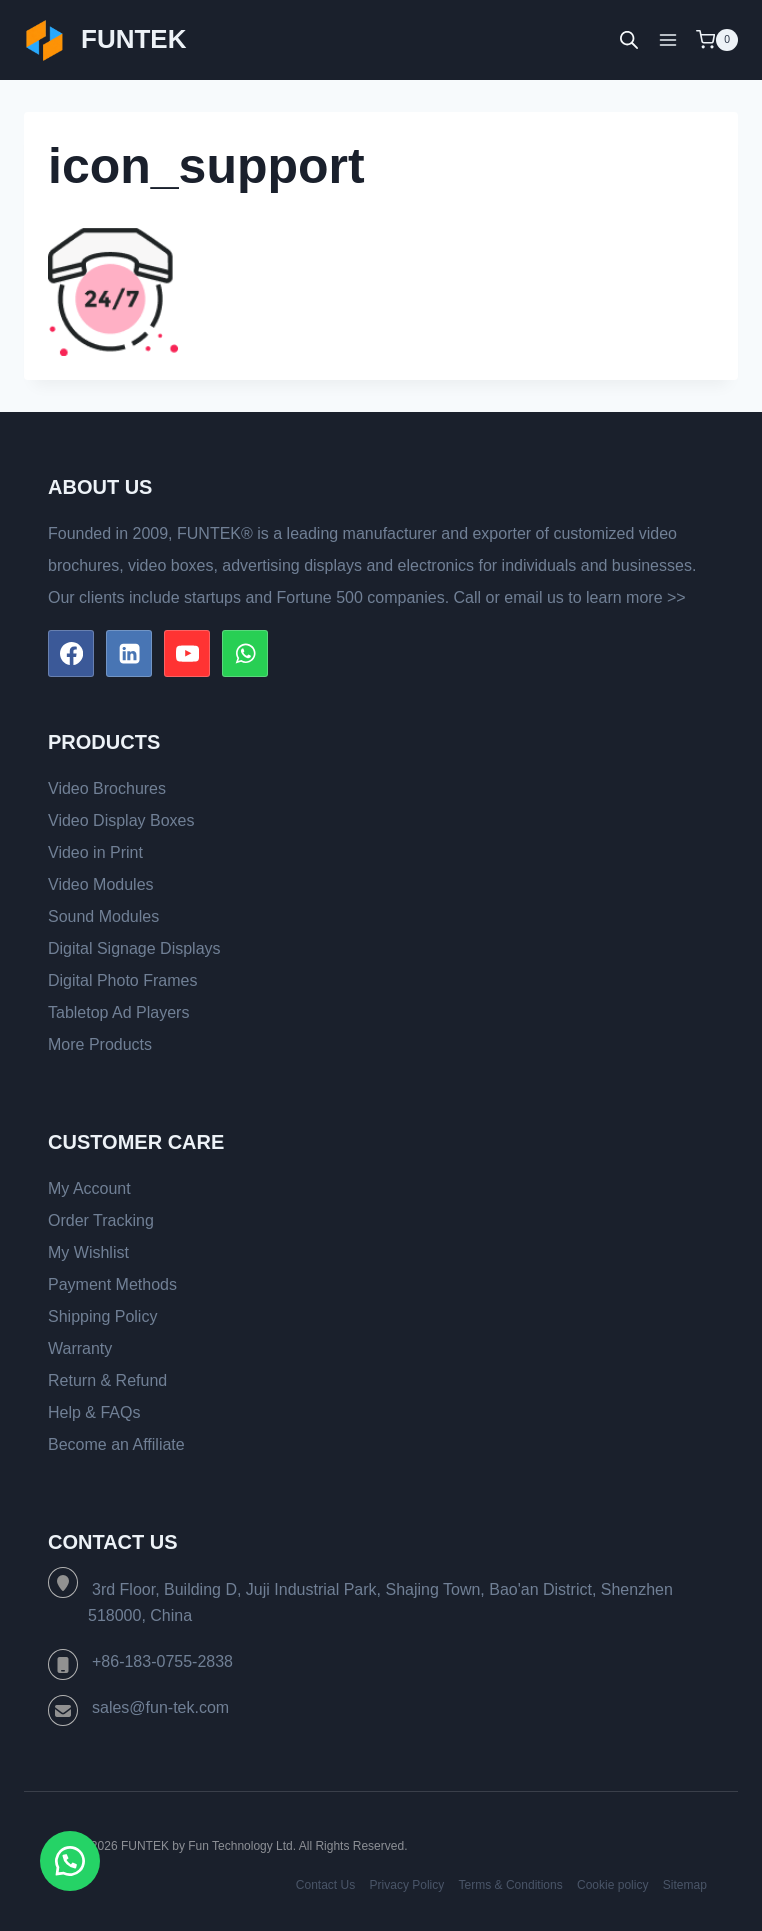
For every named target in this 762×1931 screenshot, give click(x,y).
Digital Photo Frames (122, 980)
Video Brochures (107, 788)
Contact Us (325, 1885)
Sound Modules (103, 916)
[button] (70, 1861)
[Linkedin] (129, 653)
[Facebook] (71, 653)
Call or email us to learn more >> (570, 597)
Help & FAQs (94, 1412)
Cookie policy (612, 1885)
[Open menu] (667, 39)
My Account (89, 1188)
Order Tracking (101, 1220)
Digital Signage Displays (134, 948)
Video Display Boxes (121, 820)
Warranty (80, 1348)
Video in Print (95, 852)
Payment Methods (112, 1284)
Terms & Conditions (511, 1885)
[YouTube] (187, 653)
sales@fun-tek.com (160, 1707)
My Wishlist (88, 1252)
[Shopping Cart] (717, 40)
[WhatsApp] (245, 653)
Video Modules (101, 884)
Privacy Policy (407, 1885)
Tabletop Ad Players (118, 1012)
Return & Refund (107, 1380)
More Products (100, 1044)
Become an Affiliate (116, 1444)
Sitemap (685, 1885)
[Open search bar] (629, 40)
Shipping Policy (102, 1316)
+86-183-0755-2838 (162, 1661)
